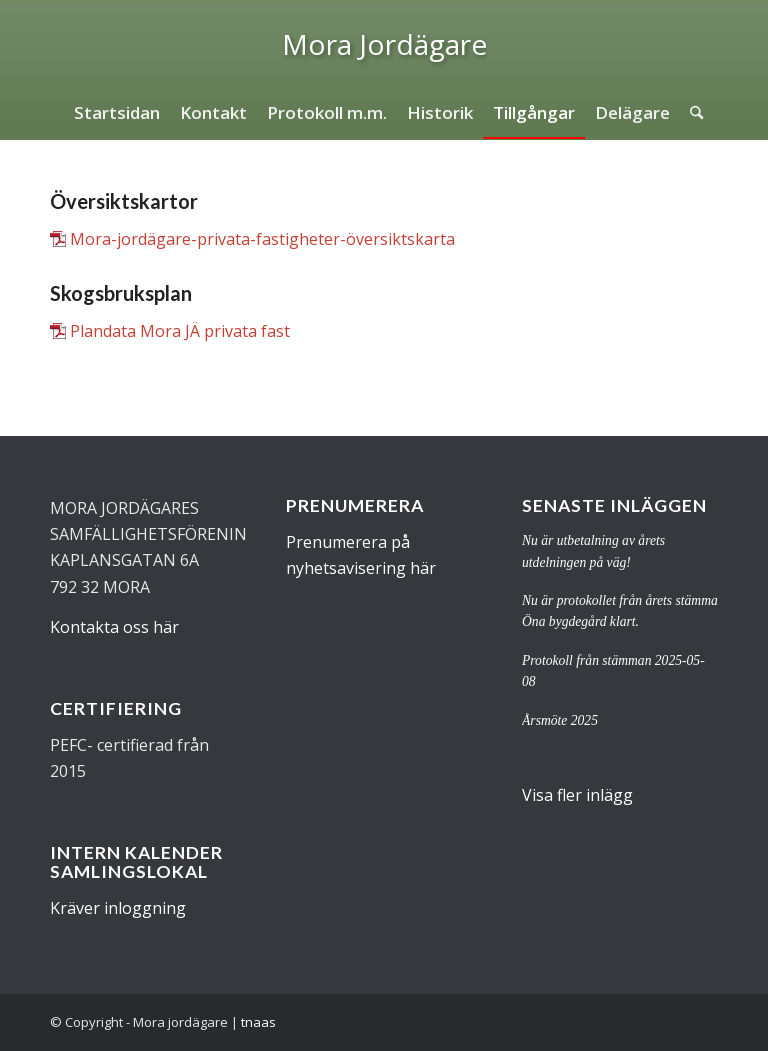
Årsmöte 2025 (560, 720)
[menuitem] (117, 113)
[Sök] (691, 113)
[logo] (384, 44)
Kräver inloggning (118, 908)
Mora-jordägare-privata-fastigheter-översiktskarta (262, 239)
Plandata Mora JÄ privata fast (180, 331)
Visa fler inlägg (577, 795)
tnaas (258, 1022)
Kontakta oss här (114, 627)
